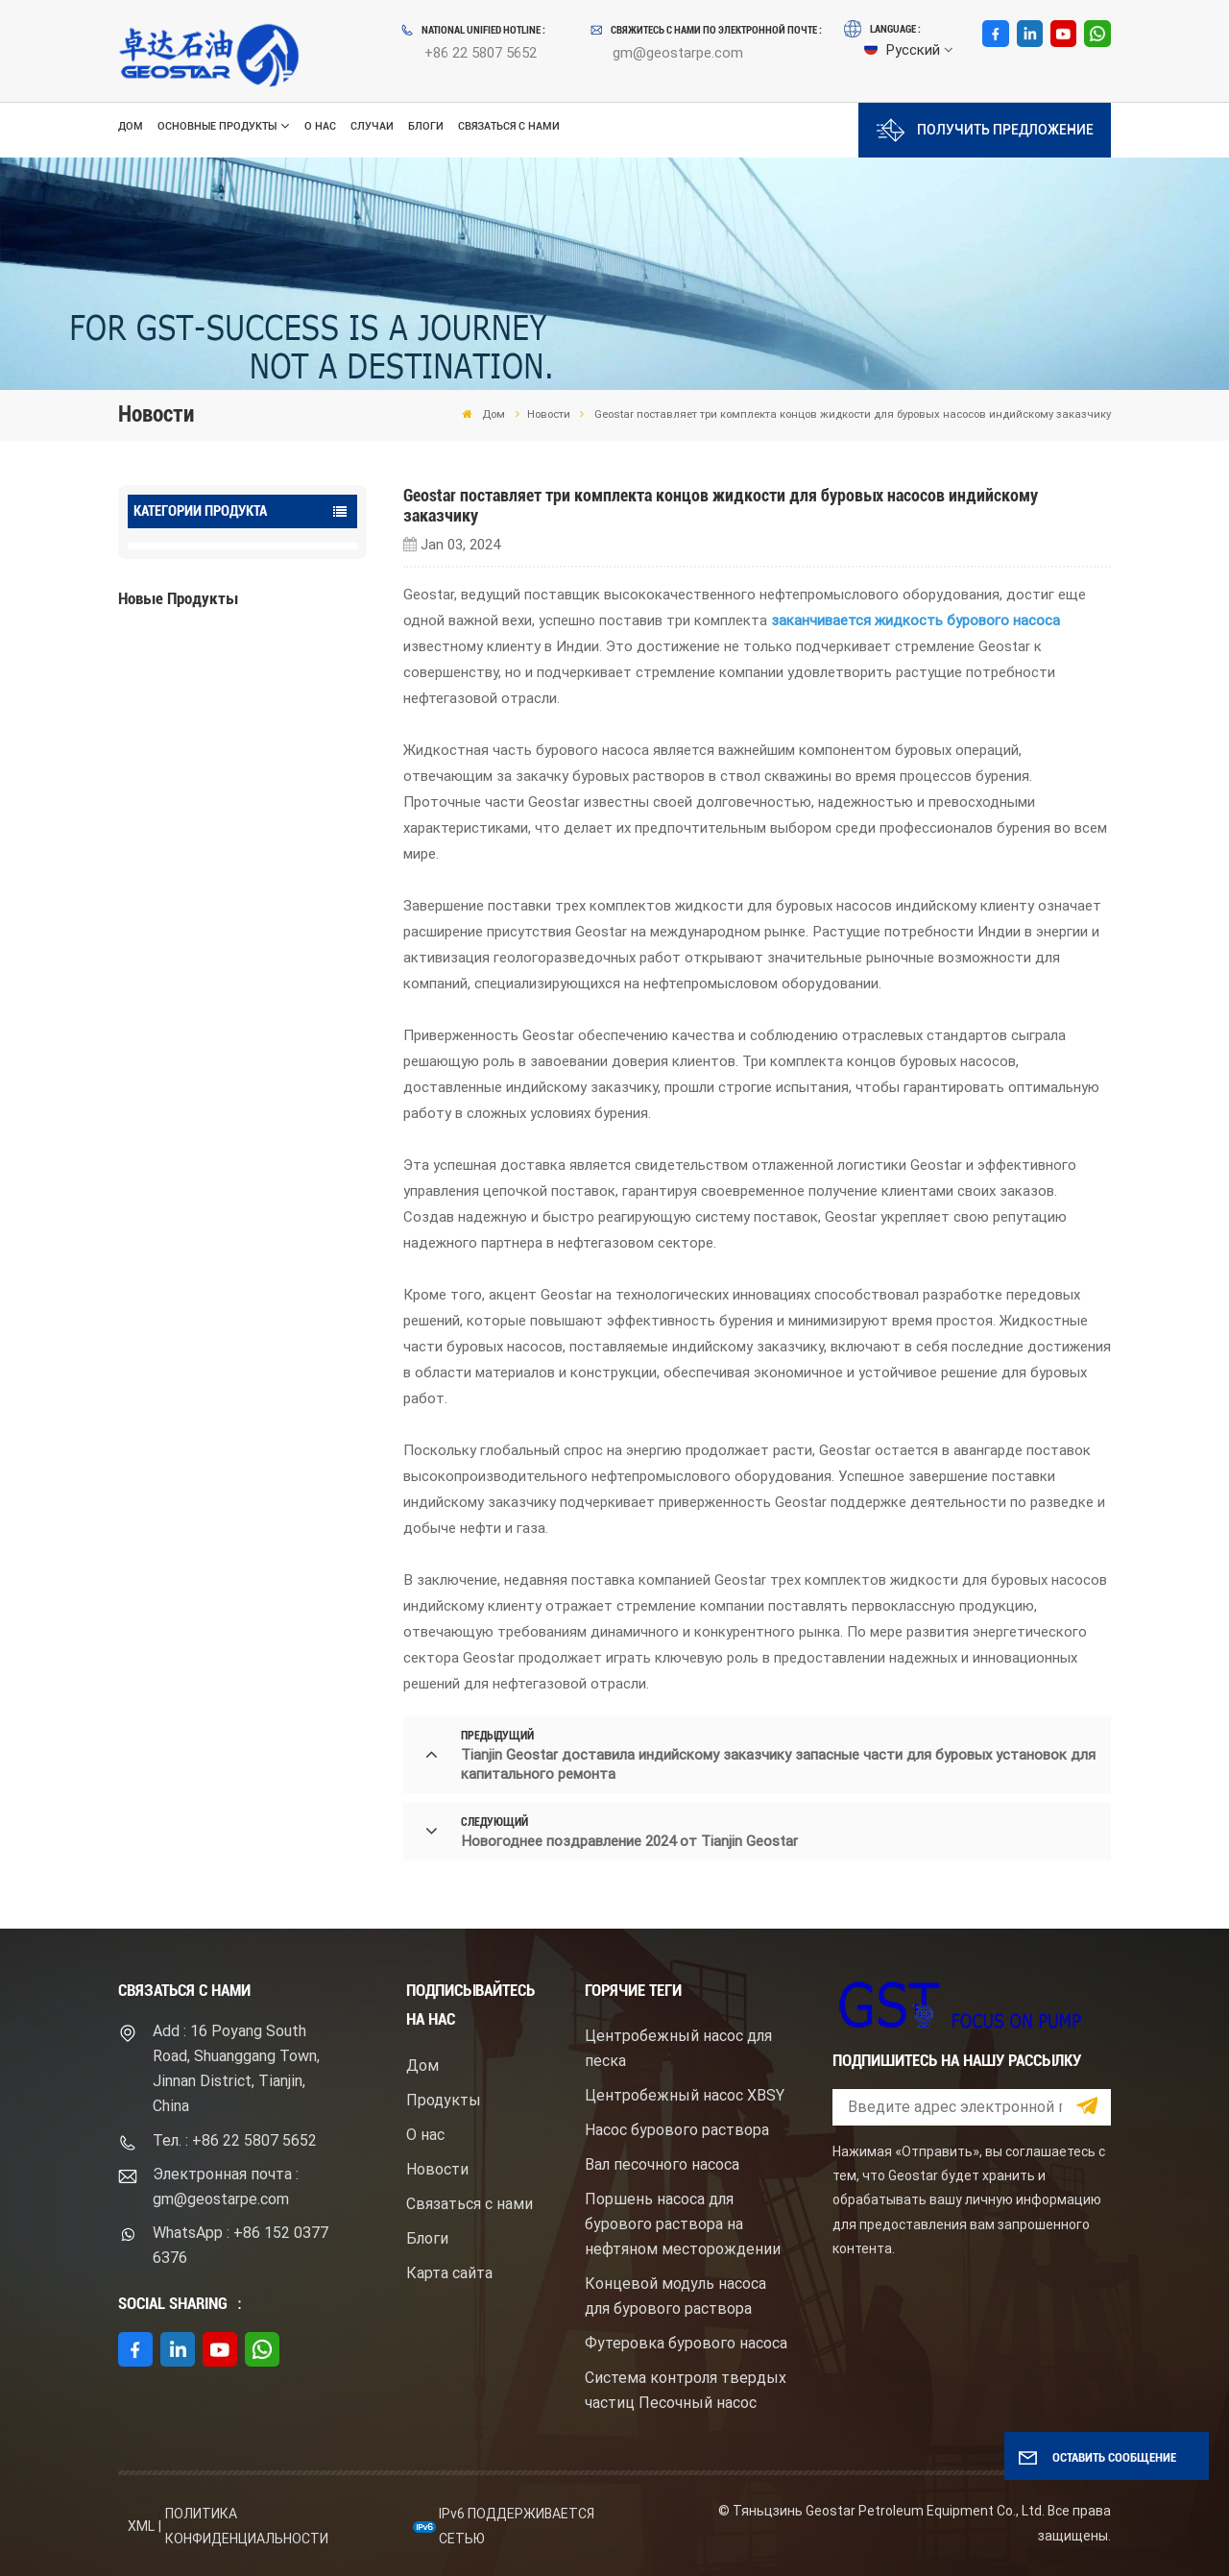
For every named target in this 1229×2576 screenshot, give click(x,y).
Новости (548, 414)
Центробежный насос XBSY (684, 2095)
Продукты (443, 2100)
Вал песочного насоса (662, 2164)
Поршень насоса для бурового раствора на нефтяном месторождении (683, 2224)
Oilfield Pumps (184, 560)
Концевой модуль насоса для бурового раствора (675, 2296)
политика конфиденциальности (246, 2525)
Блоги (426, 126)
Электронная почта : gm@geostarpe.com (226, 2186)
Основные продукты (217, 126)
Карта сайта (449, 2273)
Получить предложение (985, 130)
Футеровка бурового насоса (686, 2343)
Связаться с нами (509, 126)
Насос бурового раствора (677, 2130)
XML (141, 2526)
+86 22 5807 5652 (480, 52)
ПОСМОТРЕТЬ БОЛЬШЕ (220, 736)
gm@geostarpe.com (678, 52)
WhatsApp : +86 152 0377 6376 (240, 2245)
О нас (320, 126)
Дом (130, 126)
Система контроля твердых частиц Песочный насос (685, 2390)
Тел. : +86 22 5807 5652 (235, 2140)
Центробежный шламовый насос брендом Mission (267, 822)
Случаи (372, 126)
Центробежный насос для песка (678, 2048)
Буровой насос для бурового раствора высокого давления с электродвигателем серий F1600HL (277, 688)
